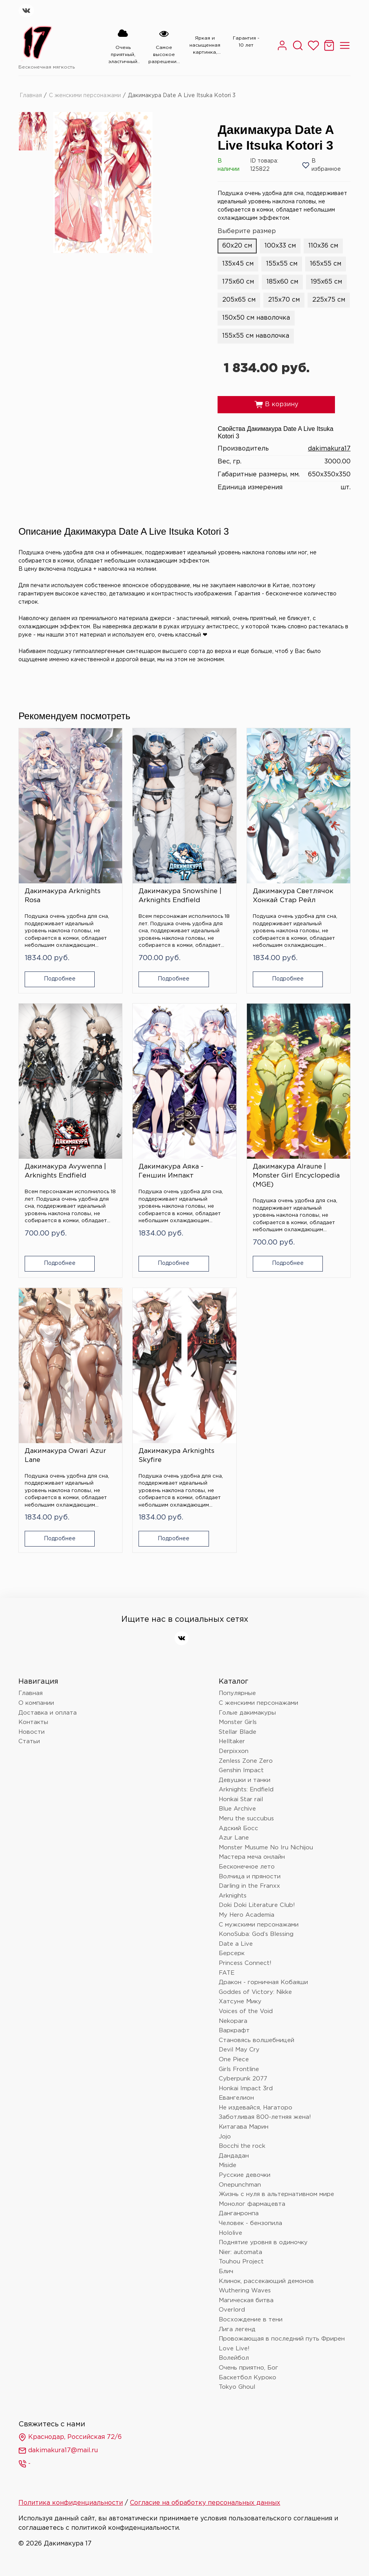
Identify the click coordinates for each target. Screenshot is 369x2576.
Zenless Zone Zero (246, 1761)
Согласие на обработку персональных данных (205, 2503)
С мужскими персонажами (259, 1924)
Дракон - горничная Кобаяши (263, 1982)
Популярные (237, 1693)
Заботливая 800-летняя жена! (265, 2117)
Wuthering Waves (245, 2290)
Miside (227, 2165)
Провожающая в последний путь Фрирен (282, 2338)
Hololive (230, 2233)
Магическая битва (246, 2300)
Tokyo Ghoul (237, 2387)
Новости (31, 1732)
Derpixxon (233, 1751)
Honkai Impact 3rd (246, 2088)
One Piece (234, 2059)
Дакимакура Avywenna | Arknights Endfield (65, 1171)
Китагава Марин (243, 2126)
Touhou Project (241, 2261)
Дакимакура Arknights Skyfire (176, 1455)
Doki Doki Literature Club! (257, 1905)
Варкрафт (234, 2030)
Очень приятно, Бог (248, 2367)
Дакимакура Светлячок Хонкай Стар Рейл (293, 895)
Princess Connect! (245, 1963)
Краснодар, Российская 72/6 (70, 2437)
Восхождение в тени (251, 2319)
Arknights (233, 1895)
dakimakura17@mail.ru (58, 2450)
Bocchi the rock (242, 2146)
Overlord (232, 2309)
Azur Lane (234, 1837)
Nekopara (233, 2021)
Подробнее (60, 979)
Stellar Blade (237, 1732)
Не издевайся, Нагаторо (255, 2107)
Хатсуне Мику (240, 2001)
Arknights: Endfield (246, 1789)
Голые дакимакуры (247, 1712)
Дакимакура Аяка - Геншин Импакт (171, 1171)
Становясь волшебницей (256, 2040)
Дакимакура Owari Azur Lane (65, 1455)
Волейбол (234, 2358)
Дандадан (234, 2155)
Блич (226, 2271)
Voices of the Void (246, 2011)
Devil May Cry (239, 2049)
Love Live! (234, 2348)
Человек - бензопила (250, 2223)
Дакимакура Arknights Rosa (63, 895)
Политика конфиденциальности (70, 2503)
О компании (36, 1703)
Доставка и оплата (47, 1712)
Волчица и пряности (250, 1876)
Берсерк (232, 1953)
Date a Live (236, 1943)
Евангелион (236, 2097)
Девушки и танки (244, 1780)
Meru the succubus (246, 1818)
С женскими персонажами (85, 95)
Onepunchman (240, 2184)
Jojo (225, 2136)
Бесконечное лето (247, 1866)
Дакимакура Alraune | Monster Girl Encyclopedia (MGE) (296, 1176)
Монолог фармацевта (252, 2204)
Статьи (29, 1741)
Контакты (33, 1722)
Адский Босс (238, 1828)
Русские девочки (244, 2175)
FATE (226, 1972)
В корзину (276, 404)
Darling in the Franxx (249, 1886)
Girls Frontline (239, 2069)
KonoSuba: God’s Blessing (256, 1934)
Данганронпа (239, 2213)
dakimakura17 (329, 449)
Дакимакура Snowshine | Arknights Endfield (180, 895)
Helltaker (232, 1741)
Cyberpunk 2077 (243, 2078)
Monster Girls (238, 1722)
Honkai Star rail (241, 1799)
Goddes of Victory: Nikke (255, 1992)
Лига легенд (237, 2329)
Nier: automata (240, 2252)
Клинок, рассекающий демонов (266, 2281)
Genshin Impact (241, 1770)
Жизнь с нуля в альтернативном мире (276, 2194)
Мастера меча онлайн (252, 1857)
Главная (31, 95)
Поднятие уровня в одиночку (263, 2242)
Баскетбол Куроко (247, 2377)
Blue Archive (237, 1808)
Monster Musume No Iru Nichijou (266, 1847)
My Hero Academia (246, 1915)
